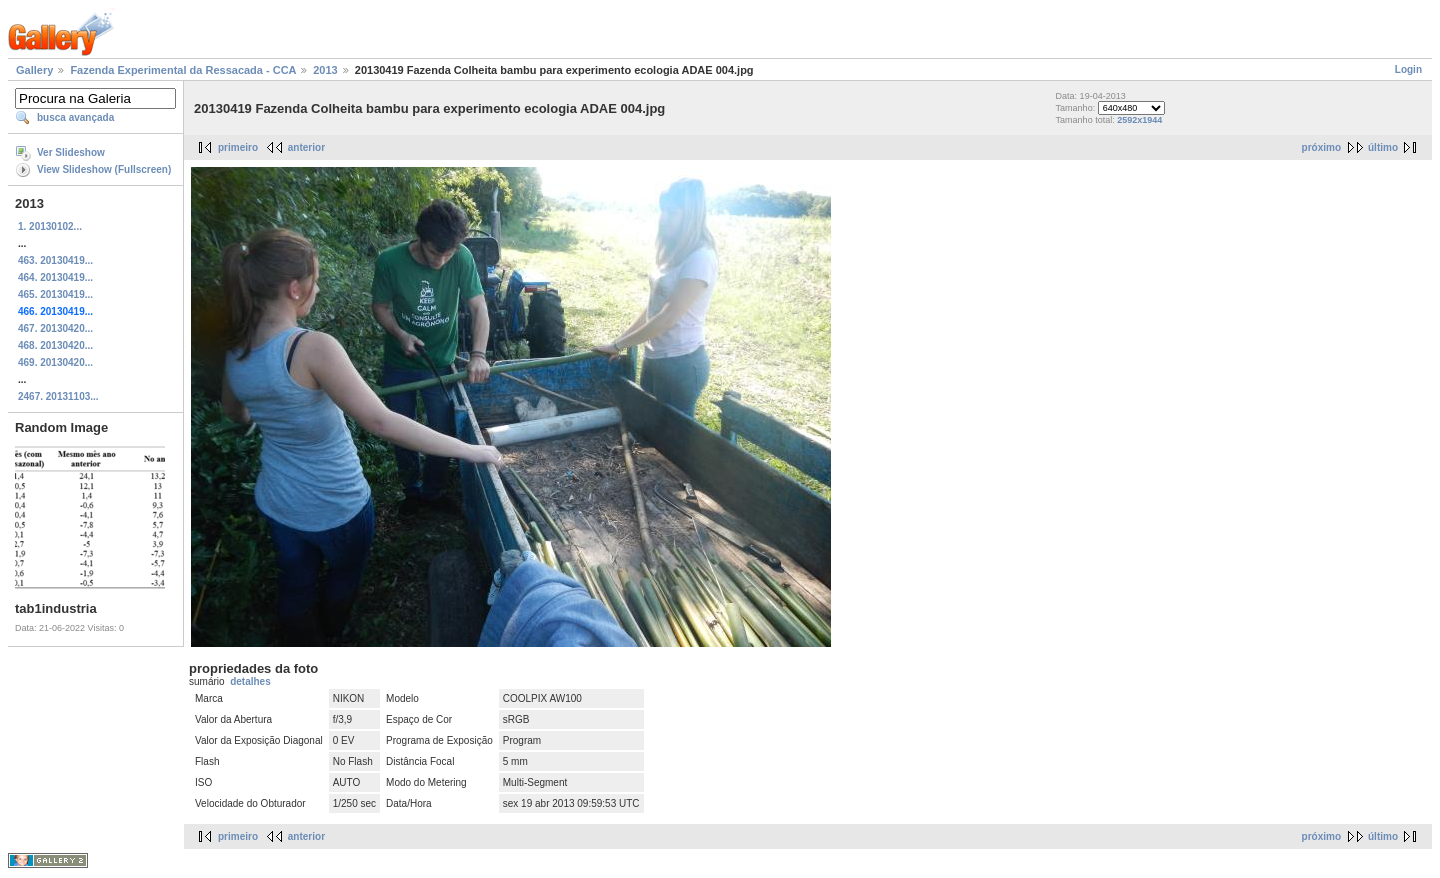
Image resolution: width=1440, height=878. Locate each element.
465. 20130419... (55, 294)
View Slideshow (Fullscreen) (104, 169)
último (1383, 147)
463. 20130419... (55, 260)
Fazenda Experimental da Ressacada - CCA (183, 70)
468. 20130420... (55, 345)
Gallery (34, 70)
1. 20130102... (50, 226)
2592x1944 (1139, 120)
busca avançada (75, 117)
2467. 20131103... (58, 396)
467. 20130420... (55, 328)
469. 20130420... (55, 362)
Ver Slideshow (71, 152)
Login (1408, 69)
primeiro (238, 147)
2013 (325, 70)
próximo (1321, 147)
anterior (306, 147)
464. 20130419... (55, 277)
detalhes (250, 681)
